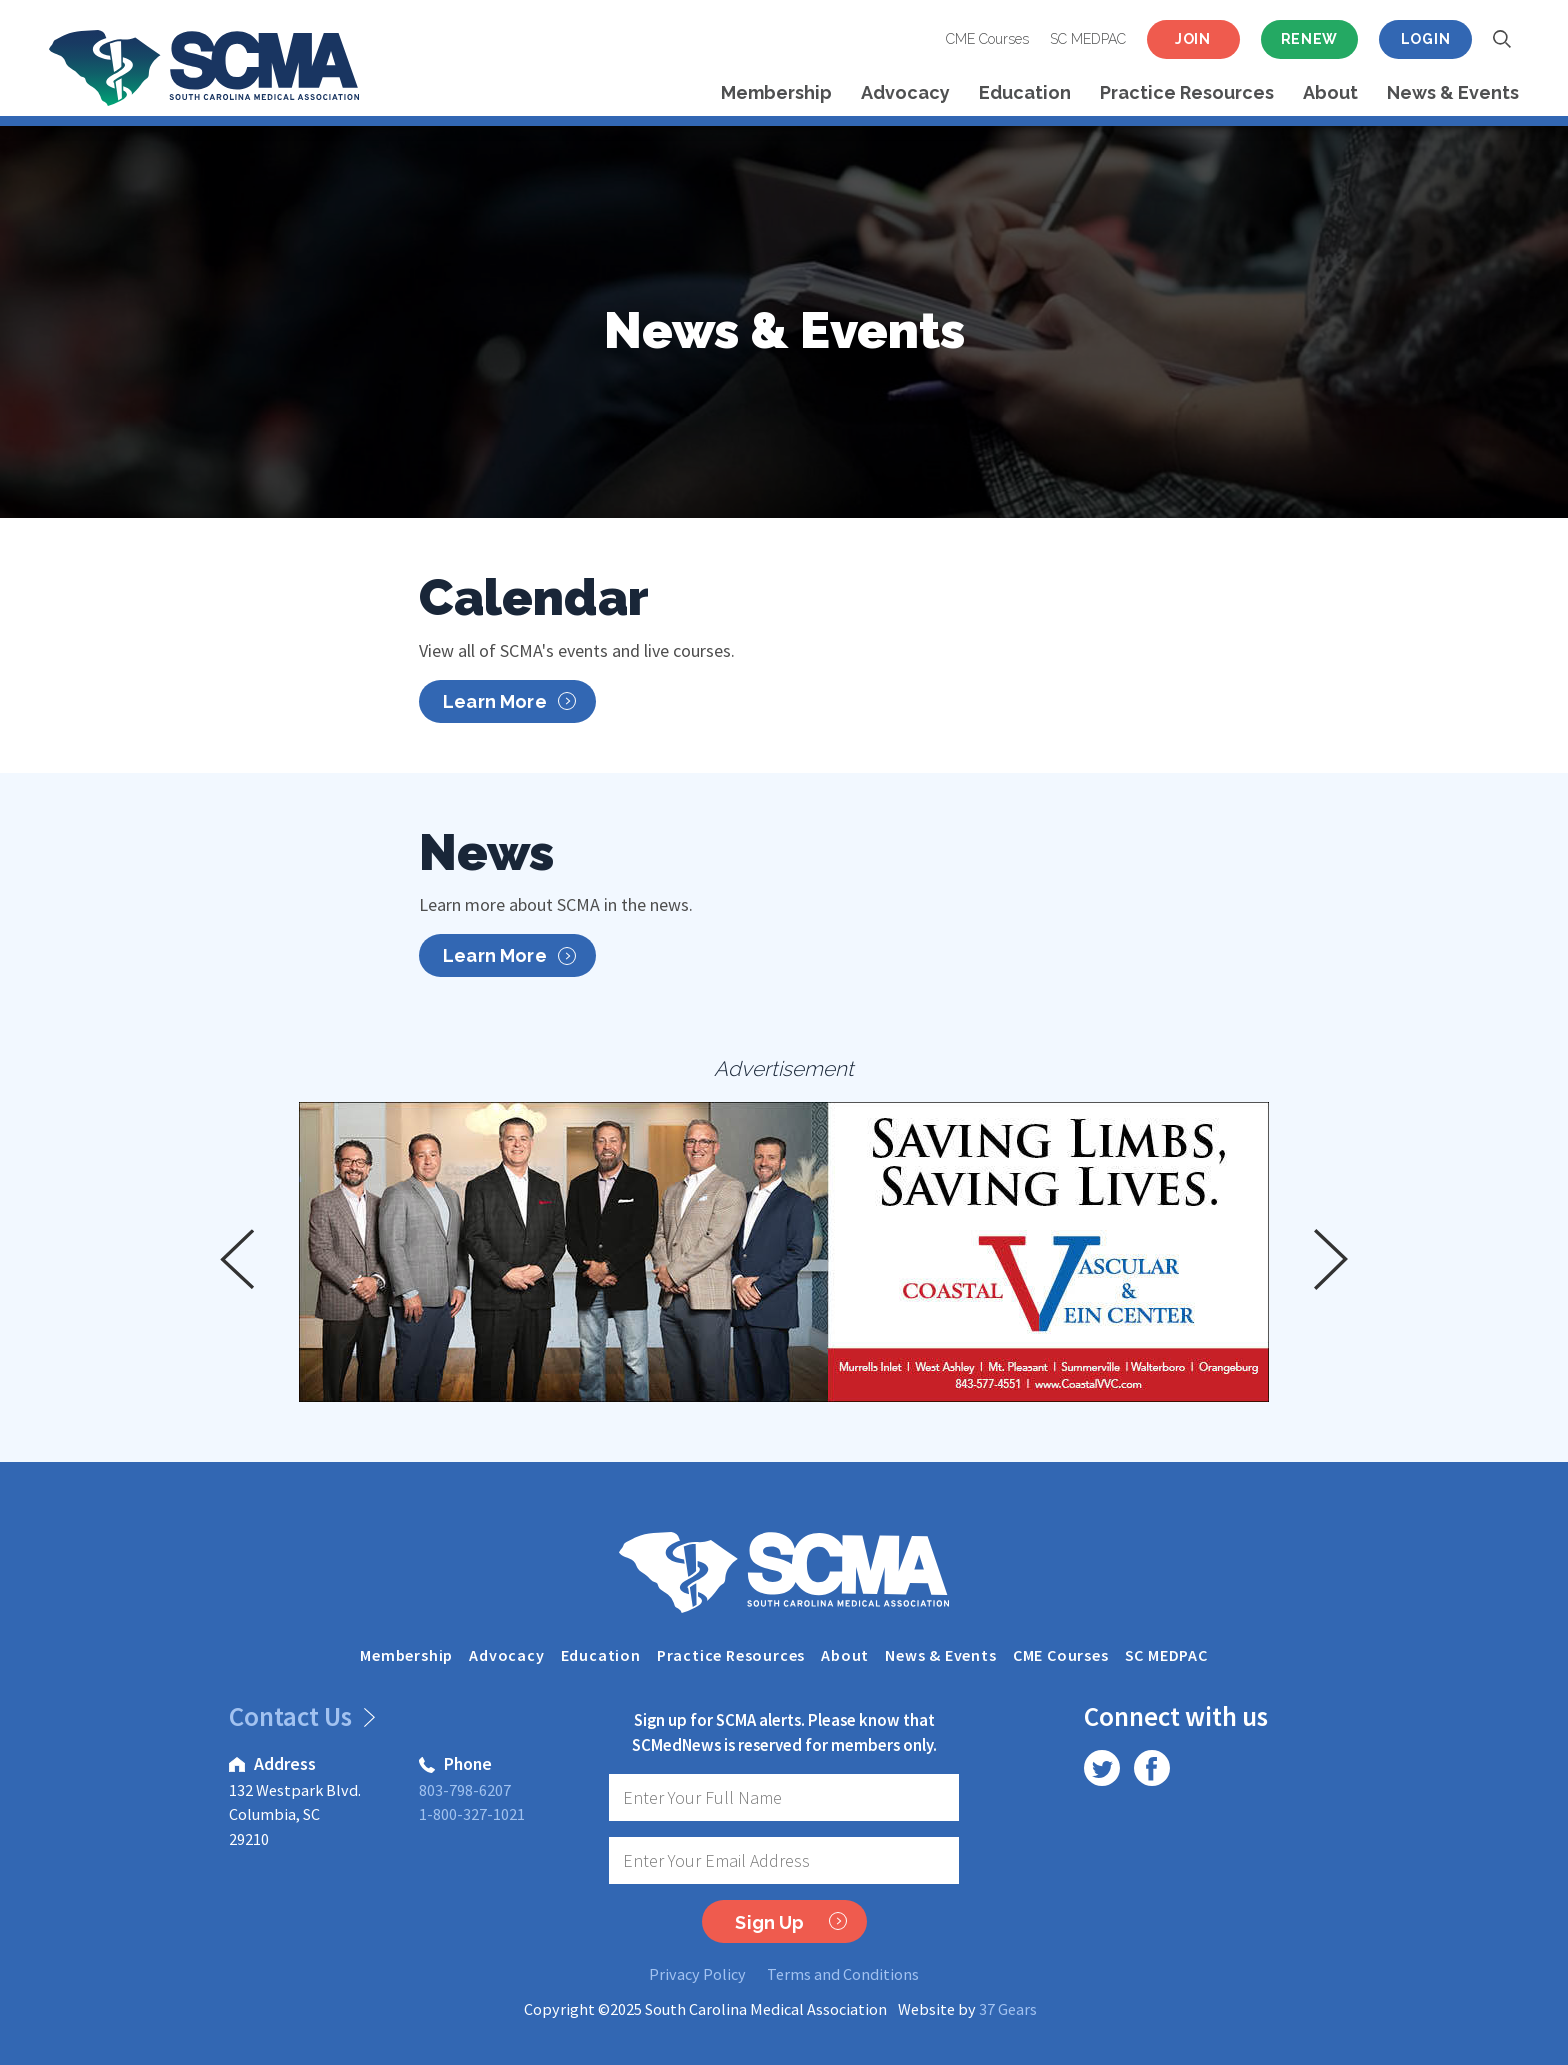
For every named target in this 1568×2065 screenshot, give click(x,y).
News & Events (1453, 92)
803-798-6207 (465, 1790)
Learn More (509, 701)
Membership (776, 92)
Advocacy (905, 92)
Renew (1310, 39)
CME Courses (987, 39)
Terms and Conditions (843, 1974)
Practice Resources (1187, 92)
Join (1193, 39)
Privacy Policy (697, 1974)
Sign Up (790, 1922)
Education (1025, 92)
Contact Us (298, 1716)
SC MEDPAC (1088, 39)
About (1330, 92)
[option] (784, 1252)
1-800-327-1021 (472, 1814)
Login (1426, 39)
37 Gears (1008, 2009)
